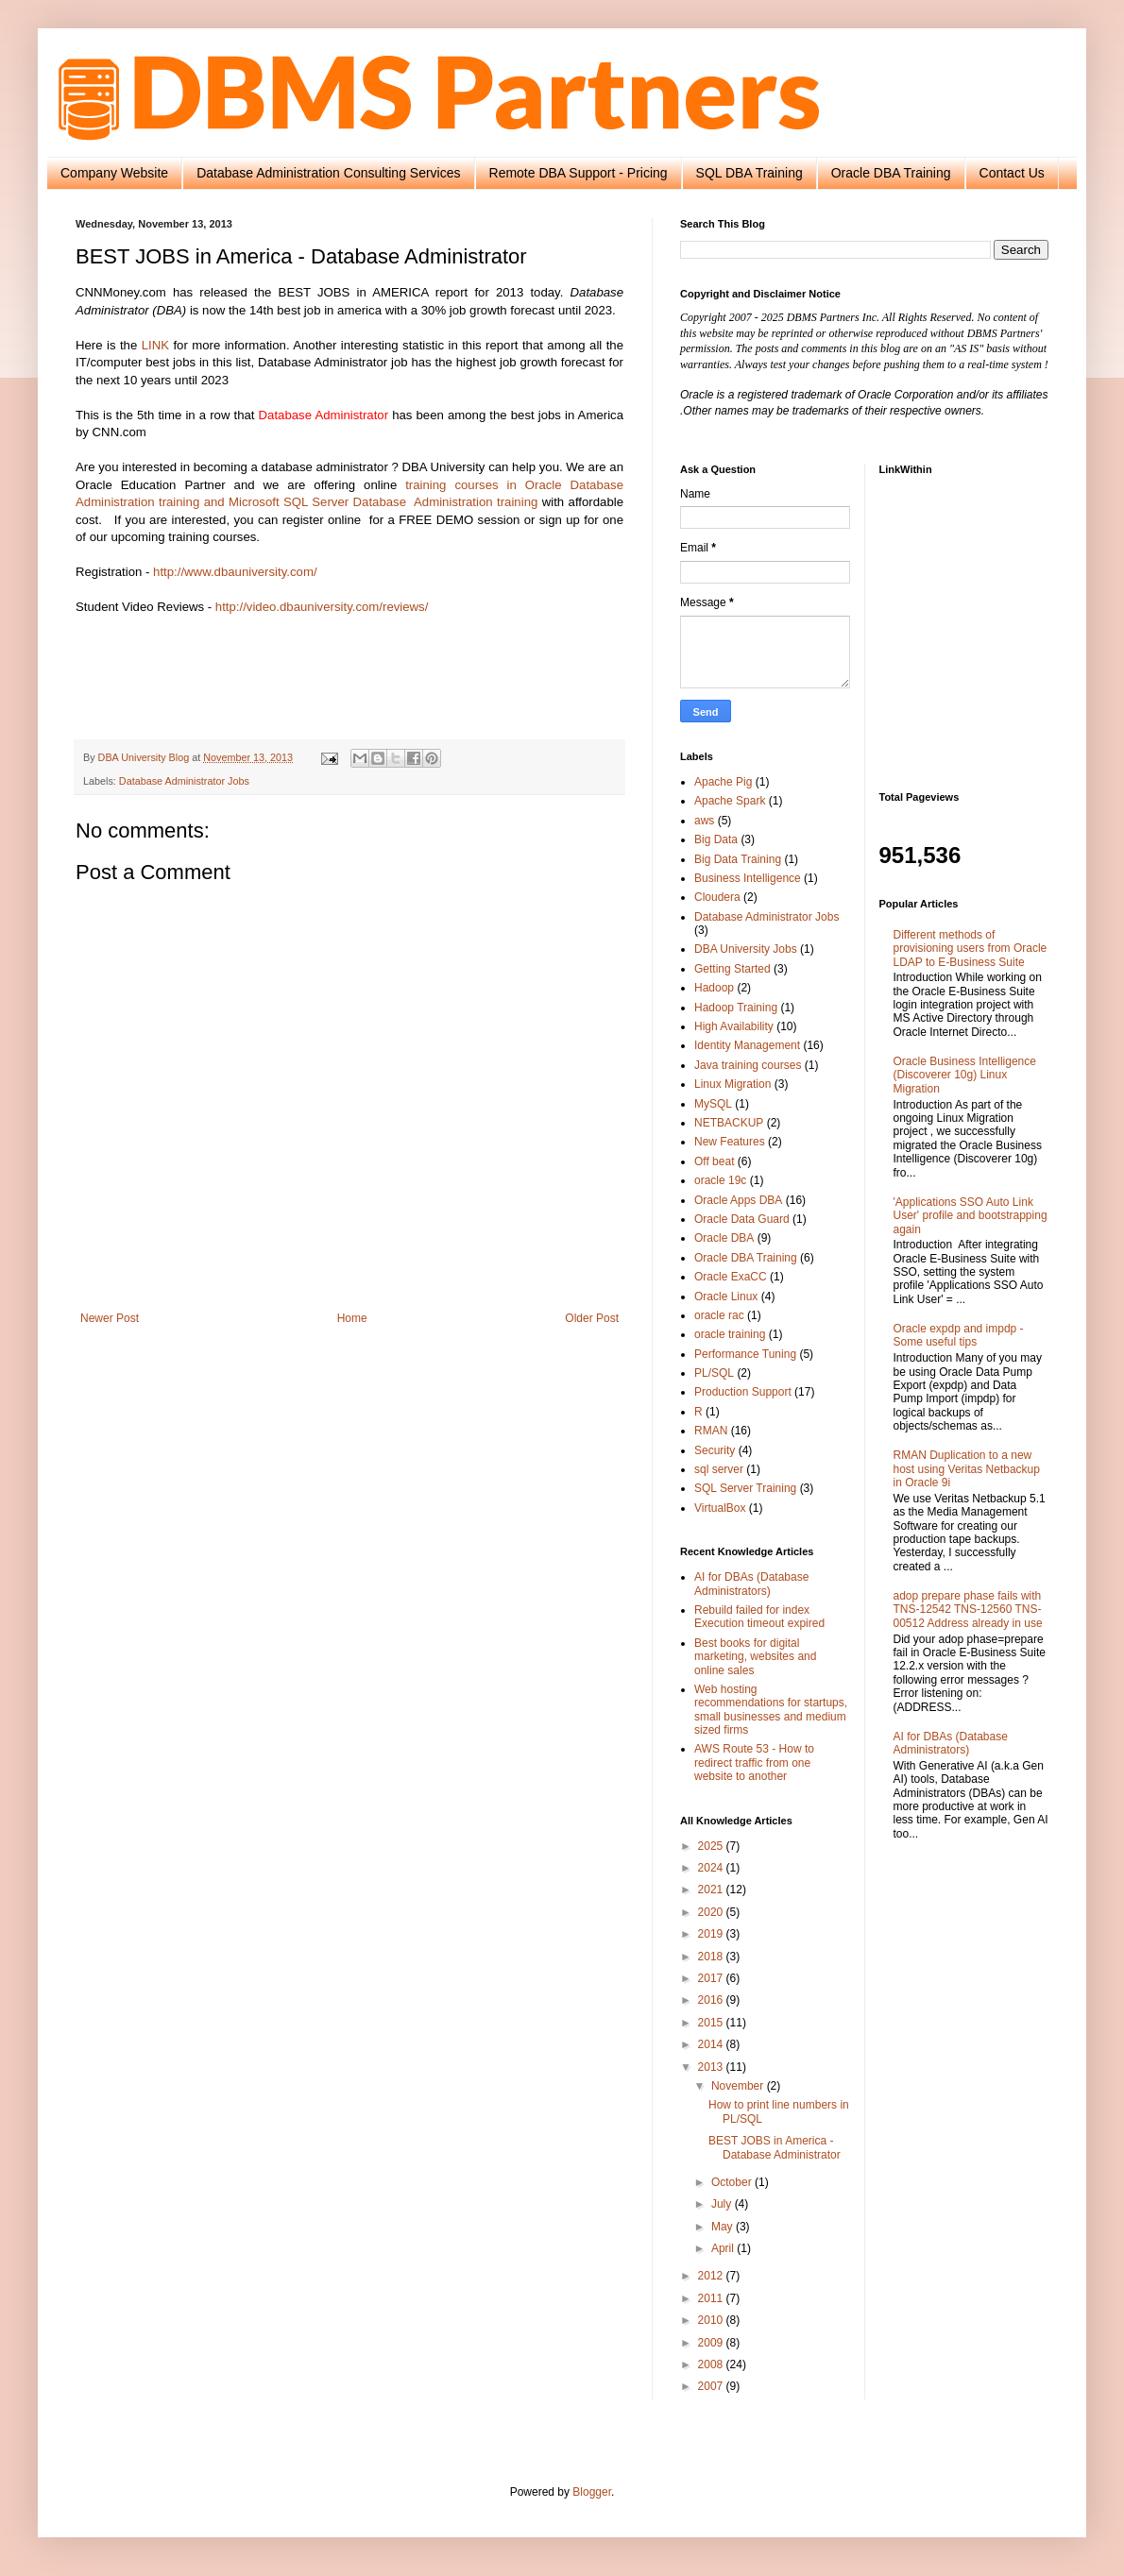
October (733, 2182)
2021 (712, 1889)
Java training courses (747, 1065)
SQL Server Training (745, 1488)
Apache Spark (729, 800)
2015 (712, 2022)
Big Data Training (737, 859)
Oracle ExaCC (730, 1276)
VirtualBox (719, 1508)
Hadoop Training (735, 1007)
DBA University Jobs (745, 949)
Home (352, 1318)
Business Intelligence (747, 878)
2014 (712, 2044)
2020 (712, 1912)
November (739, 2086)
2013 (712, 2067)
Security (714, 1450)
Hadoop (714, 987)
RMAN (710, 1430)
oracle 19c (720, 1180)
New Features (729, 1141)
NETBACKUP (728, 1122)
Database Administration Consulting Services (328, 172)
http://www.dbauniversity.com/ (234, 572)
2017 (712, 1978)
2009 (712, 2342)
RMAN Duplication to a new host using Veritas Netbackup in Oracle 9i (967, 1469)
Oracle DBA (724, 1238)
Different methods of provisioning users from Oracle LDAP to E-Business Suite (970, 948)
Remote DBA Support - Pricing (578, 172)
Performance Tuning (745, 1354)
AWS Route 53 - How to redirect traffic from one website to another (754, 1762)
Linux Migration (732, 1084)
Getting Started (732, 968)
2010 (712, 2320)
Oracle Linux (726, 1296)
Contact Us (1012, 172)
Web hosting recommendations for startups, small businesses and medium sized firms (770, 1710)
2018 (712, 1956)
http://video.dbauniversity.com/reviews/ (322, 607)
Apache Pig (723, 781)
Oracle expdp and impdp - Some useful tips (959, 1335)
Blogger (591, 2492)
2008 (712, 2364)
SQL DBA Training (749, 172)
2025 (712, 1846)
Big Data (716, 839)
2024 (712, 1867)
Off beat (714, 1161)
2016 (712, 2000)
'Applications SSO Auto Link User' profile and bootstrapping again (970, 1215)
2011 (712, 2298)
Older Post (592, 1318)
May (723, 2226)
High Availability (734, 1026)
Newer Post (109, 1318)
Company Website (114, 172)
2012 (712, 2275)
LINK (155, 345)
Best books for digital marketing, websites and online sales (755, 1656)
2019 (712, 1933)
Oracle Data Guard (742, 1219)
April (724, 2248)
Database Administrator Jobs (184, 781)
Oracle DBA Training (891, 172)
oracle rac (719, 1315)
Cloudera (717, 897)
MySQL (713, 1103)
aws (704, 820)
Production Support (743, 1391)
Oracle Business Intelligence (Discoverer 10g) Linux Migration (965, 1075)
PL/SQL (714, 1373)
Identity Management (747, 1045)
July (723, 2204)
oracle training (729, 1334)
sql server (718, 1469)
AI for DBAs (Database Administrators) (751, 1583)
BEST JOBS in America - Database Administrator (774, 2147)
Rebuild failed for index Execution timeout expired (759, 1616)
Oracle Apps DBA (738, 1200)
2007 (712, 2386)
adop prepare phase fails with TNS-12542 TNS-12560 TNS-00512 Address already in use (968, 1609)
